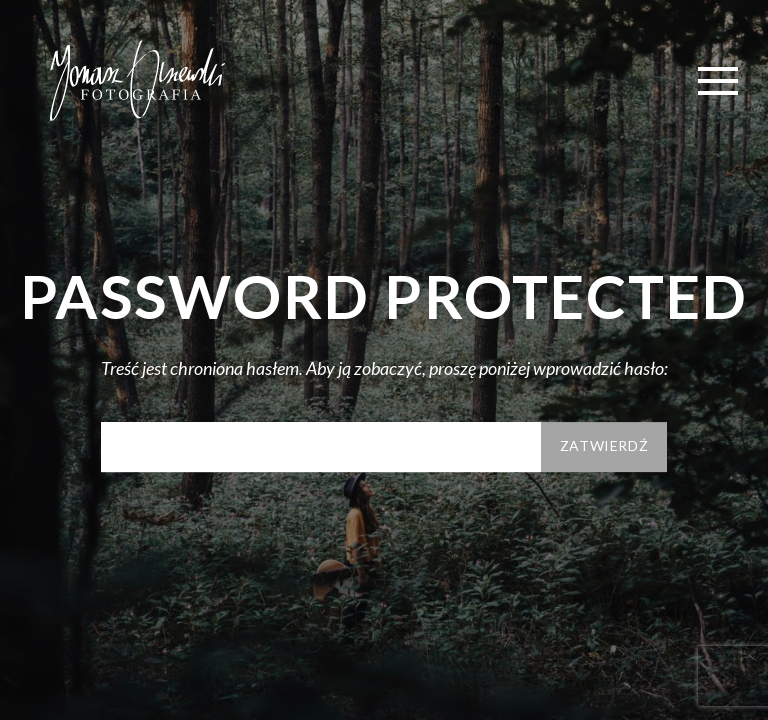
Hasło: (321, 447)
